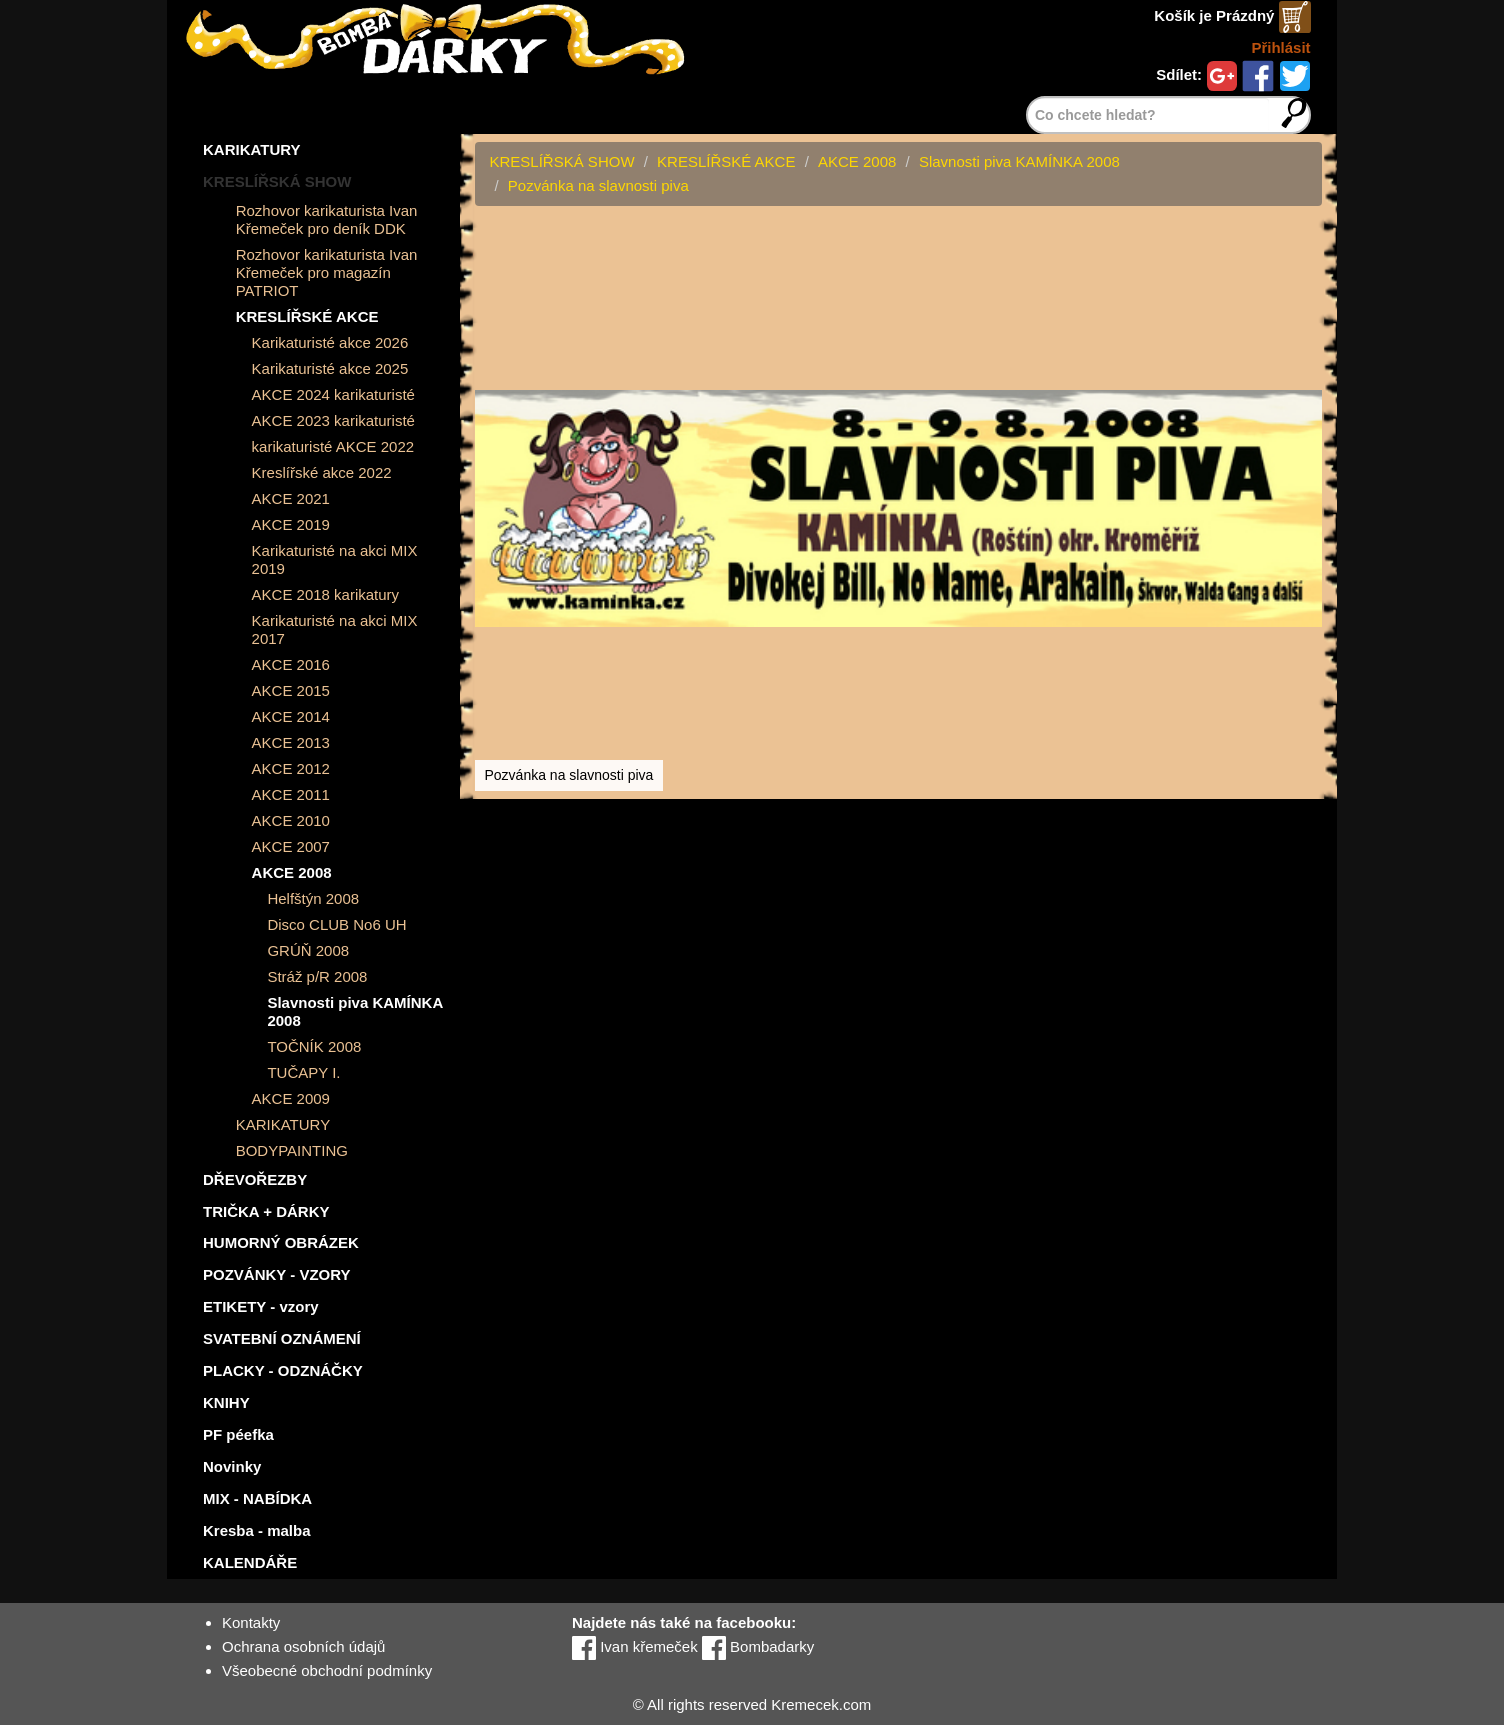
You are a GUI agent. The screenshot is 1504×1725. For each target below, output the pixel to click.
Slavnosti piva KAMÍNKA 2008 (354, 1011)
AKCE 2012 (291, 768)
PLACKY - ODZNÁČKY (283, 1370)
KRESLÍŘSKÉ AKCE (307, 316)
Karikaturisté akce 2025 (330, 368)
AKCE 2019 (291, 524)
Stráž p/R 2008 (317, 976)
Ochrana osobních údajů (303, 1646)
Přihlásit (1280, 47)
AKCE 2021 (291, 498)
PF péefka (238, 1434)
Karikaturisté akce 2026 (330, 342)
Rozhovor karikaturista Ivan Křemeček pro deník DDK (327, 219)
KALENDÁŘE (250, 1562)
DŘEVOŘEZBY (255, 1179)
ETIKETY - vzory (261, 1306)
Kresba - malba (257, 1530)
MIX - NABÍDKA (257, 1498)
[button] (1304, 244)
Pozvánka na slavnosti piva (598, 185)
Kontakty (251, 1622)
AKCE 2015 (291, 690)
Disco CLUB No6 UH (336, 924)
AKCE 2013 (291, 742)
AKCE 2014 (291, 716)
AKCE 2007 (291, 846)
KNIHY (226, 1402)
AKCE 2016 (291, 664)
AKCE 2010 (291, 820)
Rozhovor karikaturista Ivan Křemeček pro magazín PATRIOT (327, 272)
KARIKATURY (252, 149)
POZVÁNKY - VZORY (277, 1274)
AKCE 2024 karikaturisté (333, 394)
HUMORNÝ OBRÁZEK (281, 1242)
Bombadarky (758, 1646)
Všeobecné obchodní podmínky (327, 1670)
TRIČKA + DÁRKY (266, 1211)
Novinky (232, 1466)
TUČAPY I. (303, 1072)
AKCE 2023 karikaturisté (333, 420)
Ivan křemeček (635, 1646)
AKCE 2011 (291, 794)
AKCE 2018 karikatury (326, 594)
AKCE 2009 (291, 1098)
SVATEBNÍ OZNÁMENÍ (282, 1338)
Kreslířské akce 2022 (322, 472)
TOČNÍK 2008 (314, 1046)
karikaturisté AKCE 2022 (333, 446)
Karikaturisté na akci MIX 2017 (335, 629)
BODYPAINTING (292, 1150)
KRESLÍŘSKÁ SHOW (277, 181)
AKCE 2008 (292, 872)
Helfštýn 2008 (313, 898)
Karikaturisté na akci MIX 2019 (335, 559)
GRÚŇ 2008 (308, 950)
